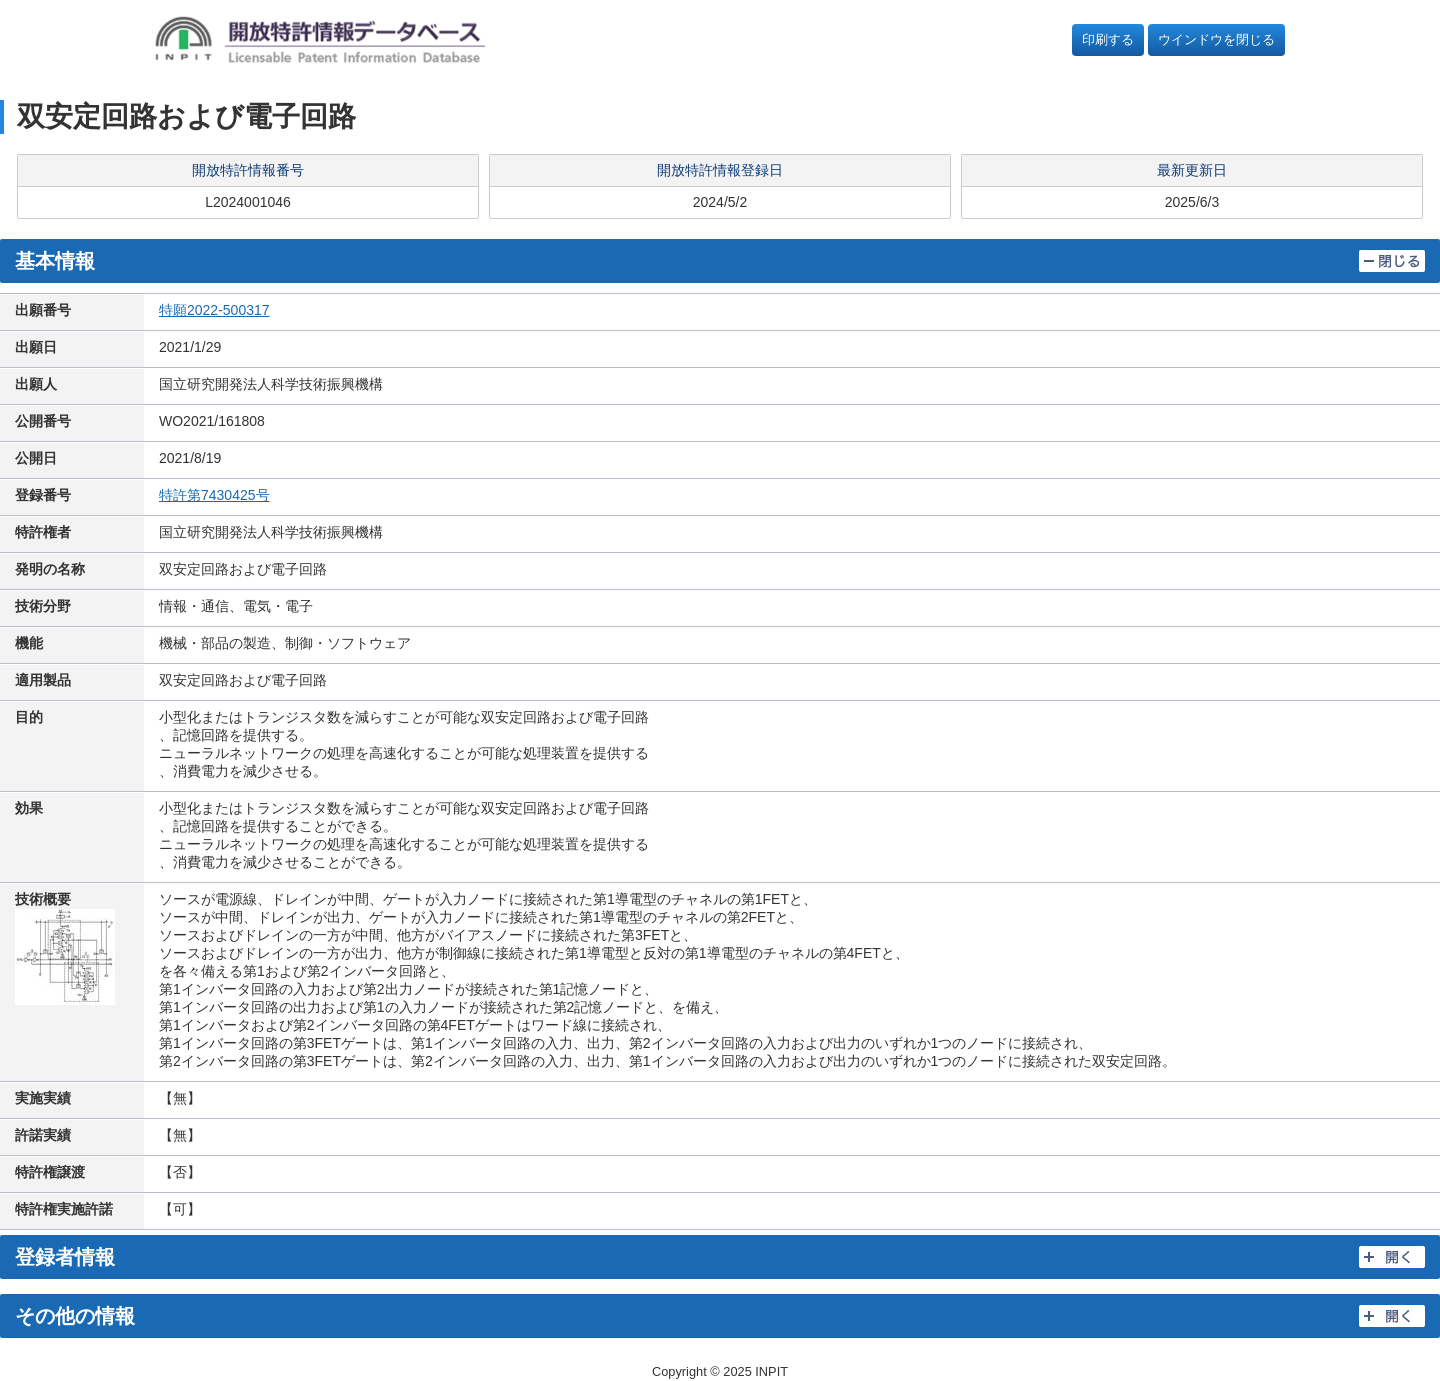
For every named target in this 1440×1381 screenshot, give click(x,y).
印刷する (1108, 39)
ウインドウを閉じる (1216, 39)
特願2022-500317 (214, 310)
